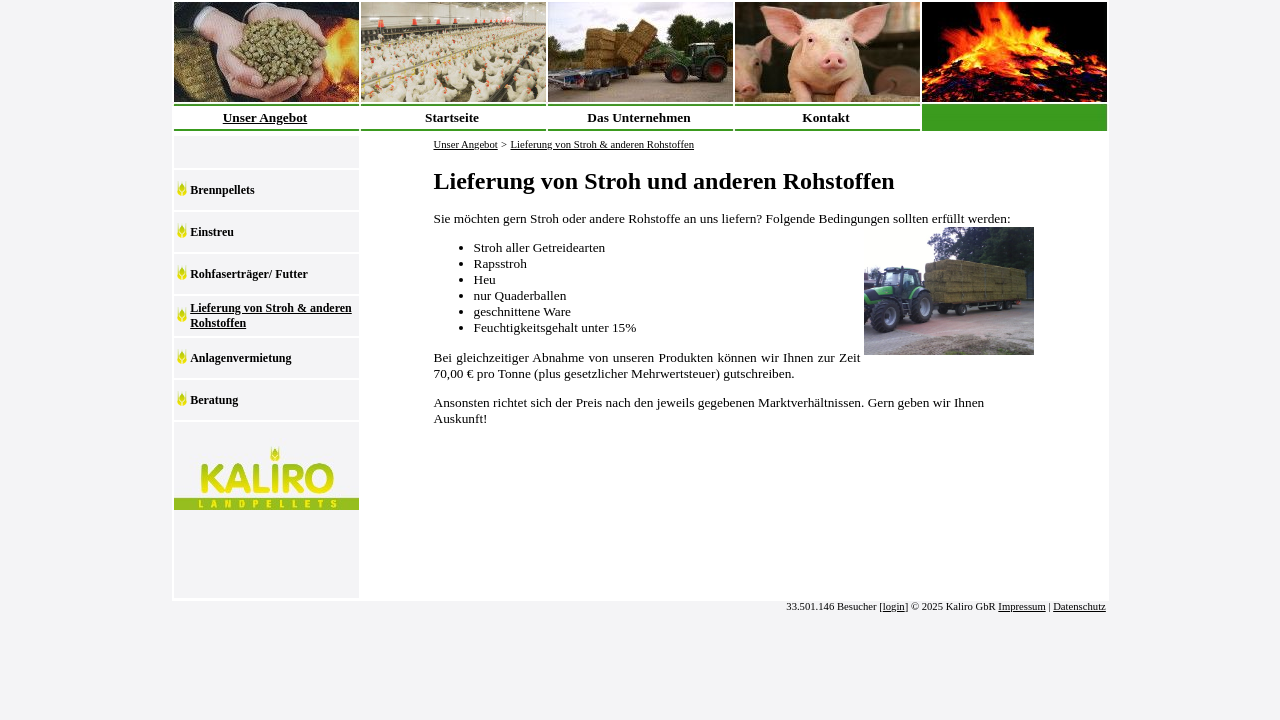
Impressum (1021, 606)
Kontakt (825, 117)
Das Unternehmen (638, 117)
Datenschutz (1079, 606)
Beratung (214, 400)
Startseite (452, 117)
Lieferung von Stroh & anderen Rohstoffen (271, 315)
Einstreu (212, 232)
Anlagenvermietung (240, 358)
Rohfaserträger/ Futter (249, 274)
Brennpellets (222, 190)
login (894, 606)
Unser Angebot (265, 117)
